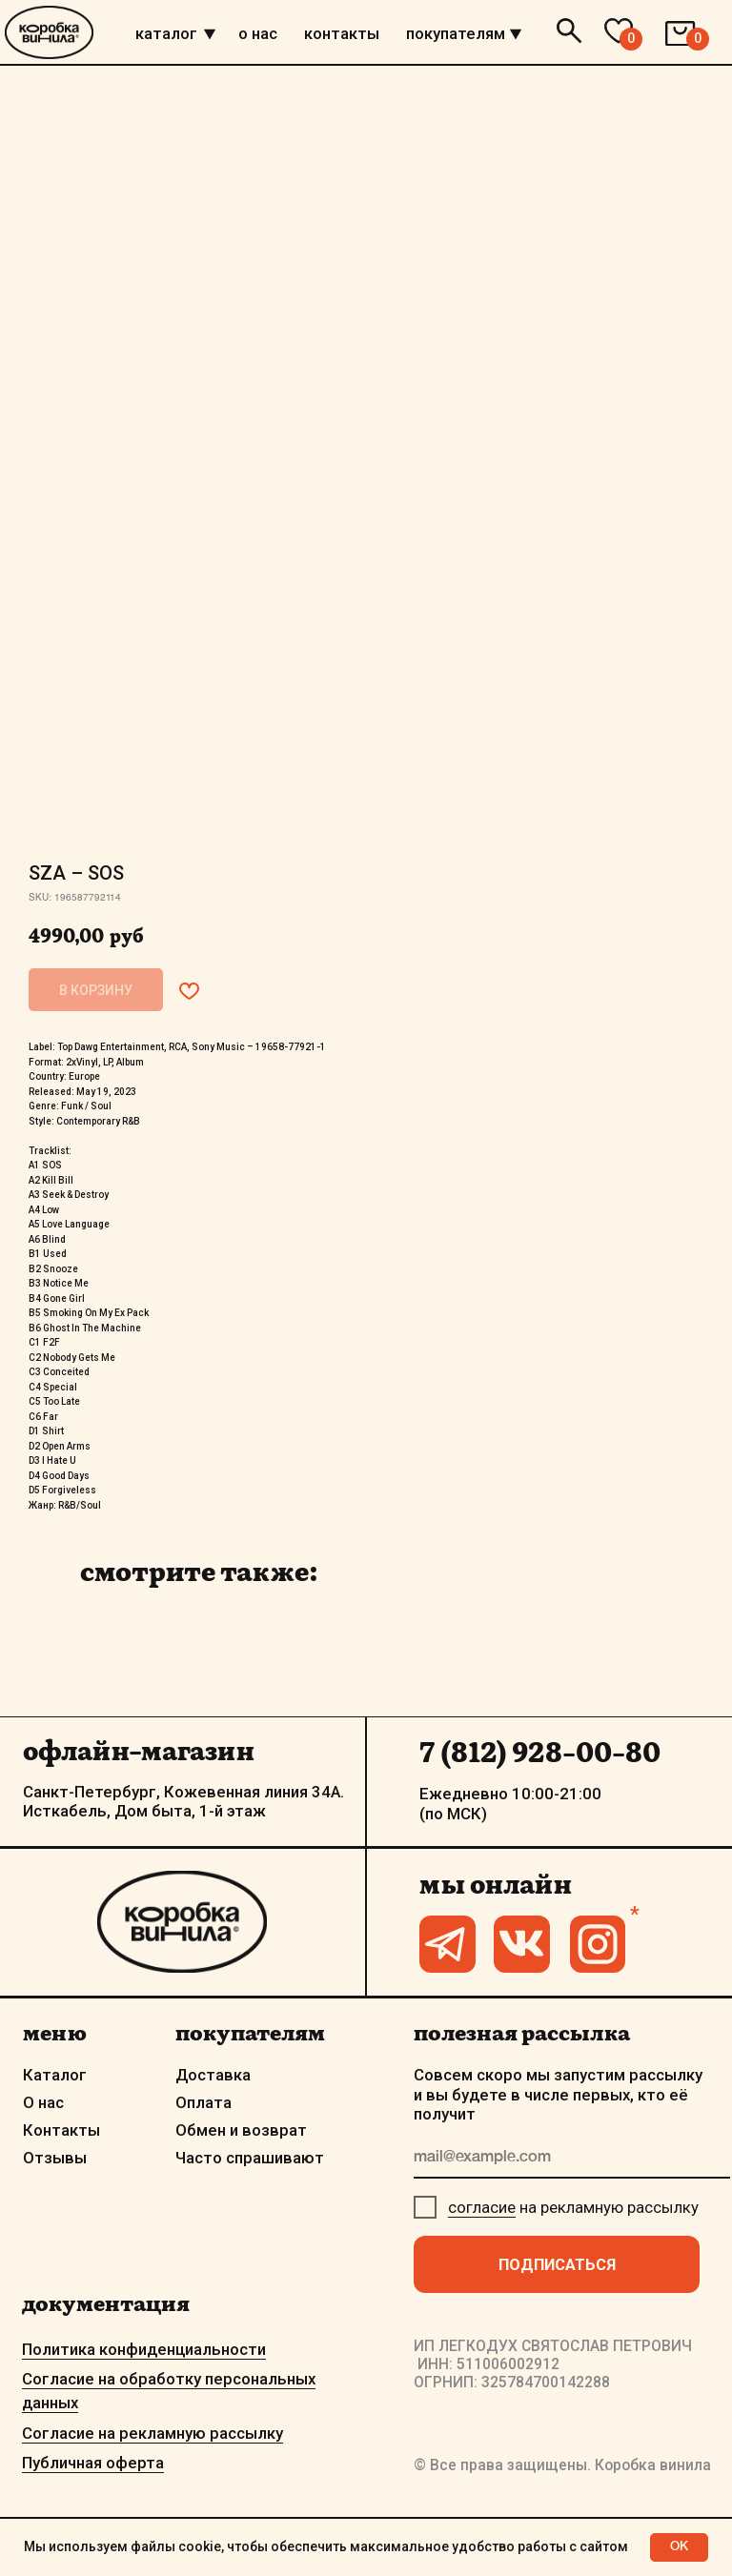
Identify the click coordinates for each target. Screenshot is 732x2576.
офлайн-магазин (138, 1751)
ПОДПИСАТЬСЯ (557, 2264)
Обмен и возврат (241, 2130)
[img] (209, 34)
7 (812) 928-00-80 (540, 1752)
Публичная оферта (93, 2462)
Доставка (213, 2074)
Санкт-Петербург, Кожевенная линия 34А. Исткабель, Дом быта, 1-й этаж (183, 1801)
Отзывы (55, 2157)
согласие (482, 2207)
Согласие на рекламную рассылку (152, 2433)
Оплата (203, 2102)
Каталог (55, 2074)
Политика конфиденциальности (144, 2349)
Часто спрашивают (249, 2157)
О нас (43, 2102)
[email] (571, 2159)
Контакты (61, 2130)
